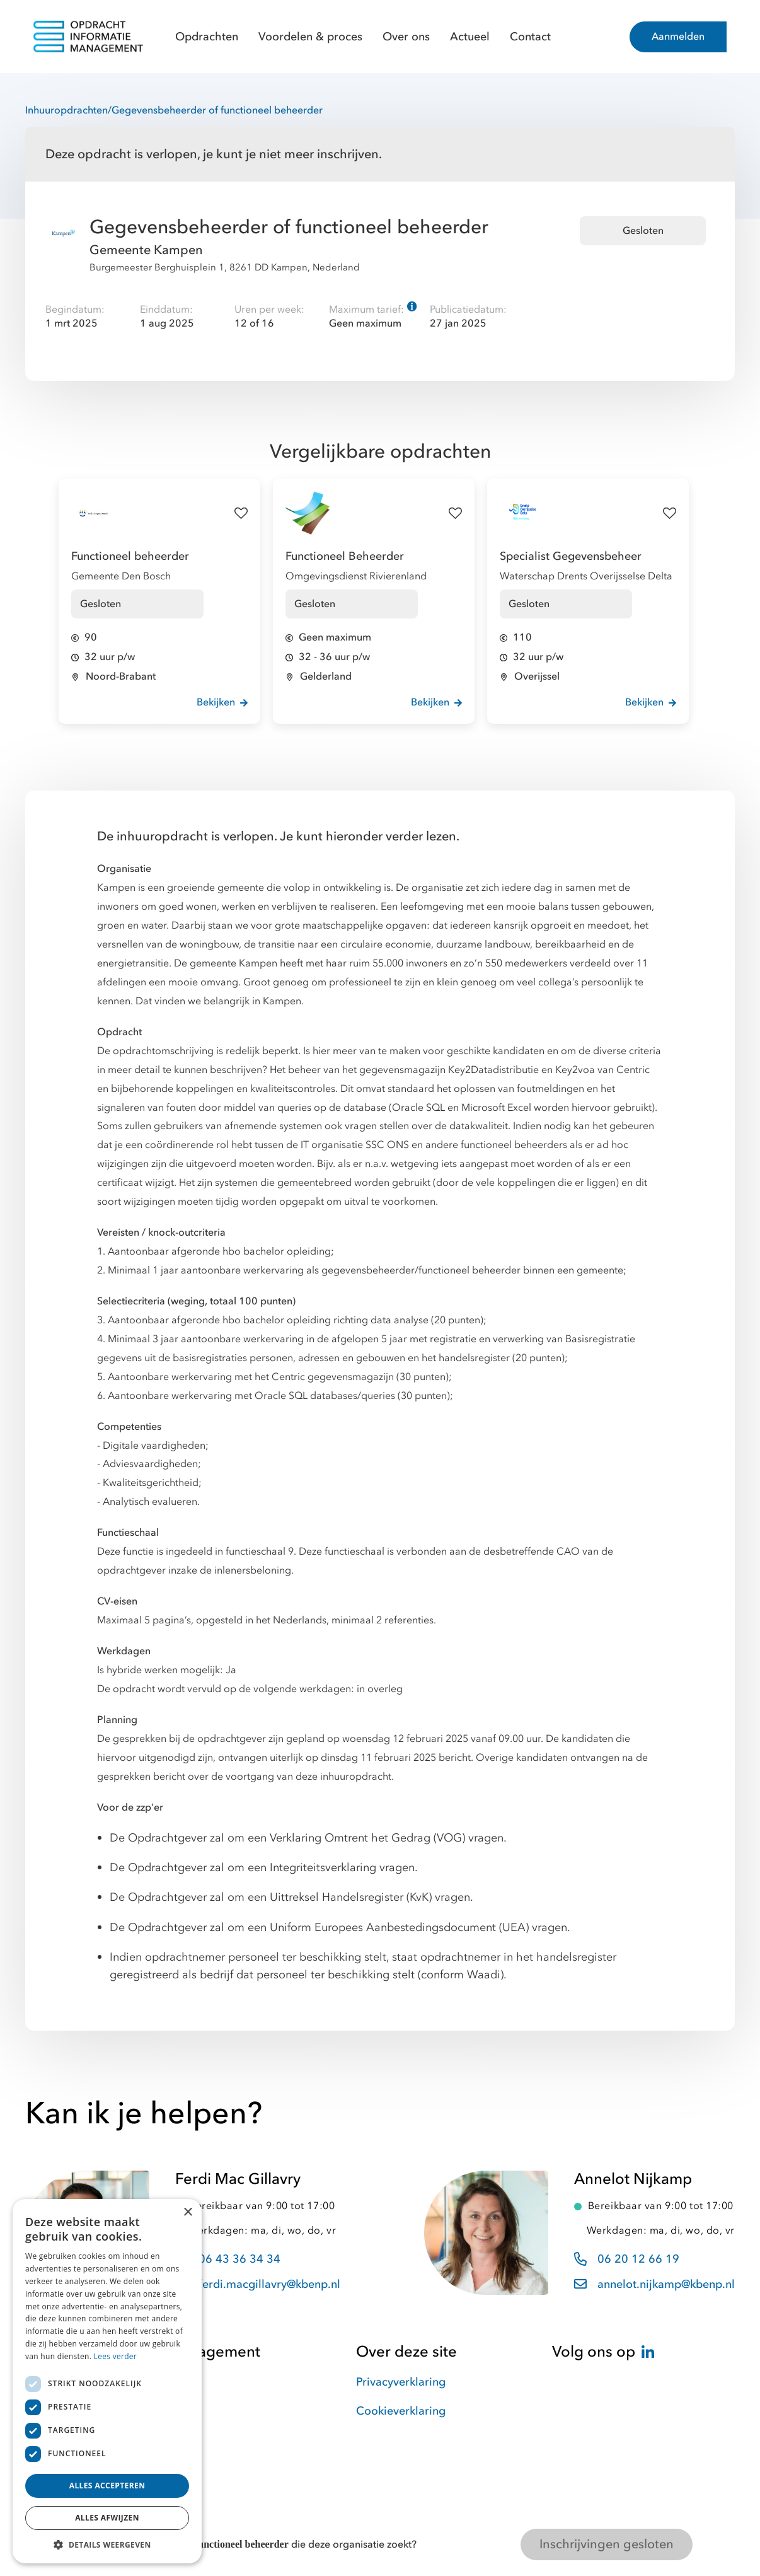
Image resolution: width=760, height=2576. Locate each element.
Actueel (470, 37)
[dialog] (107, 2381)
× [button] (187, 2212)
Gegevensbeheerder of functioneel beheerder (217, 110)
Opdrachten (206, 37)
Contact (530, 37)
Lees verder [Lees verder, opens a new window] (115, 2356)
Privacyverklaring (401, 2382)
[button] (107, 2544)
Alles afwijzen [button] (107, 2517)
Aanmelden (678, 37)
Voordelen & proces (310, 37)
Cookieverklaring (401, 2411)
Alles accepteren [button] (107, 2485)
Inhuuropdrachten (66, 110)
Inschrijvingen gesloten (606, 2544)
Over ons (406, 37)
